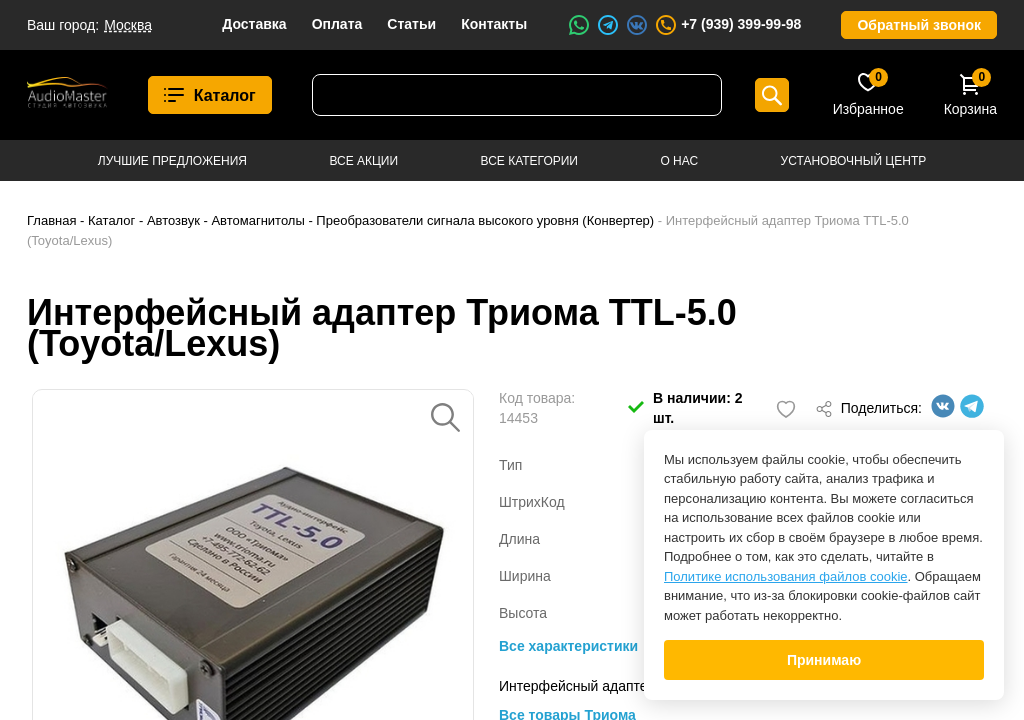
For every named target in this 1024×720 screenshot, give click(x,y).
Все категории (529, 161)
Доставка (254, 24)
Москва (128, 25)
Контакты (494, 24)
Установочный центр (854, 161)
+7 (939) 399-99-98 (727, 25)
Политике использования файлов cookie (786, 576)
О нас (679, 161)
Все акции (363, 161)
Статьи (411, 24)
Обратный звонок (919, 25)
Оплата (337, 24)
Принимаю (824, 660)
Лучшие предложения (172, 161)
